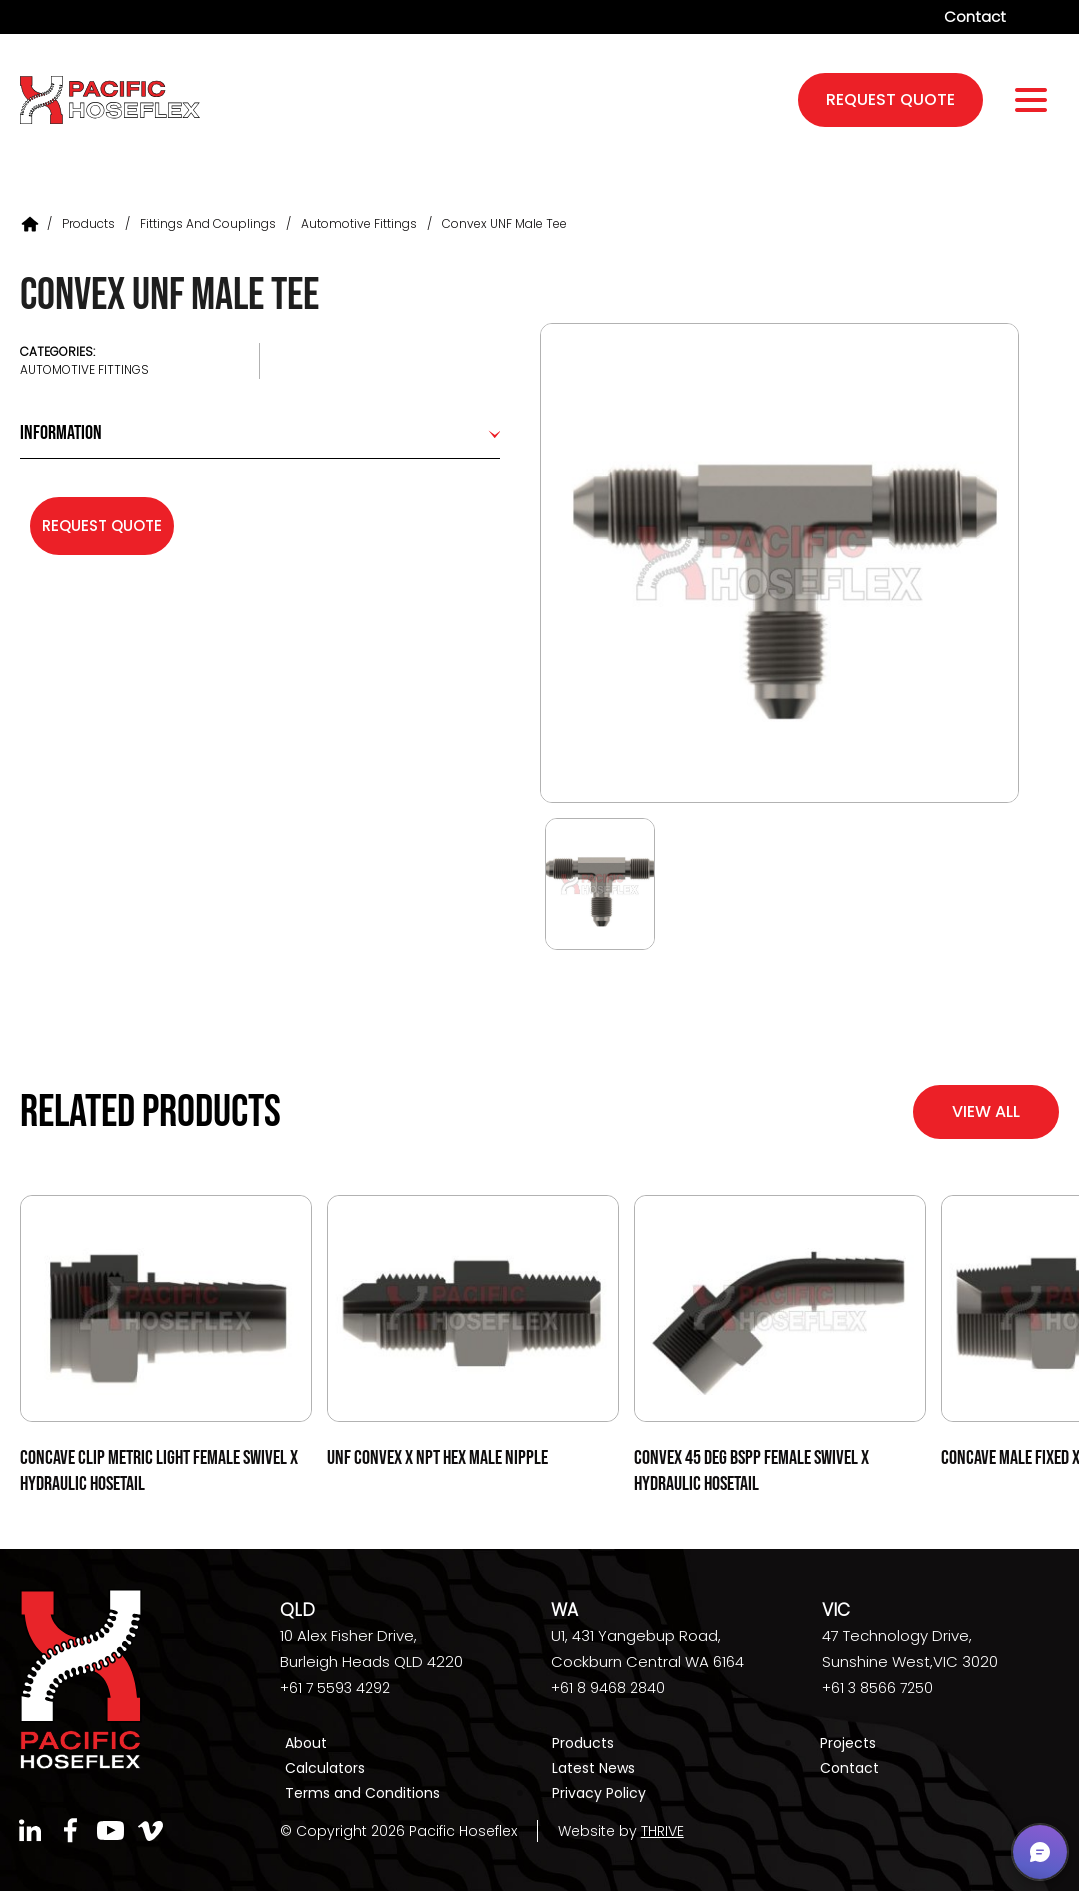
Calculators (325, 1768)
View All (986, 1111)
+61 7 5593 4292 (335, 1688)
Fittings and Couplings (208, 223)
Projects (848, 1743)
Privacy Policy (599, 1793)
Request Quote (102, 525)
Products (88, 223)
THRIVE (662, 1831)
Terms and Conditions (362, 1793)
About (306, 1743)
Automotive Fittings (359, 223)
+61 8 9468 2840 (608, 1688)
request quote (890, 99)
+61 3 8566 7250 (877, 1688)
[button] (1040, 1852)
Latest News (593, 1768)
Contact (975, 16)
